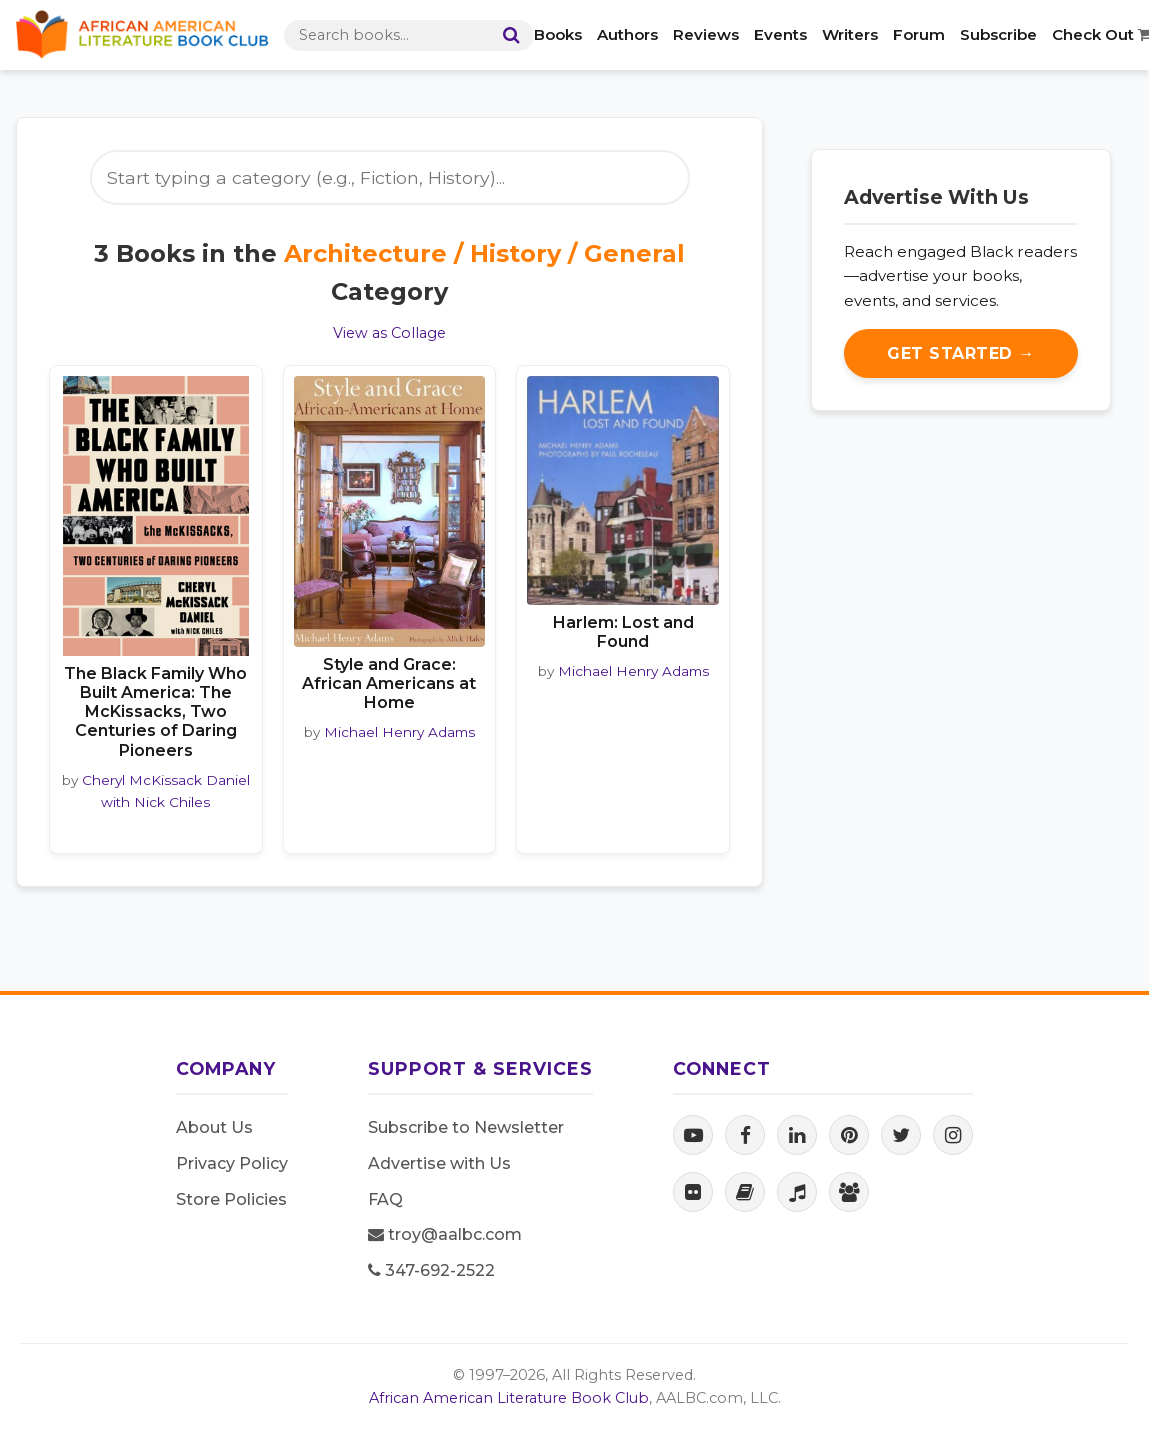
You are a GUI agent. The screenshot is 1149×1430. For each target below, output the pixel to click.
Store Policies (231, 1199)
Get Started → (961, 353)
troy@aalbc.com (445, 1234)
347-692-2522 (431, 1270)
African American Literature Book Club (509, 1398)
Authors (627, 34)
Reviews (706, 34)
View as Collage (389, 333)
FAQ (385, 1199)
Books (558, 34)
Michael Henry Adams (399, 732)
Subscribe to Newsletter (466, 1127)
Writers (850, 34)
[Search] (507, 35)
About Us (214, 1127)
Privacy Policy (232, 1163)
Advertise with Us (439, 1163)
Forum (919, 34)
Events (780, 34)
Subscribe (998, 34)
